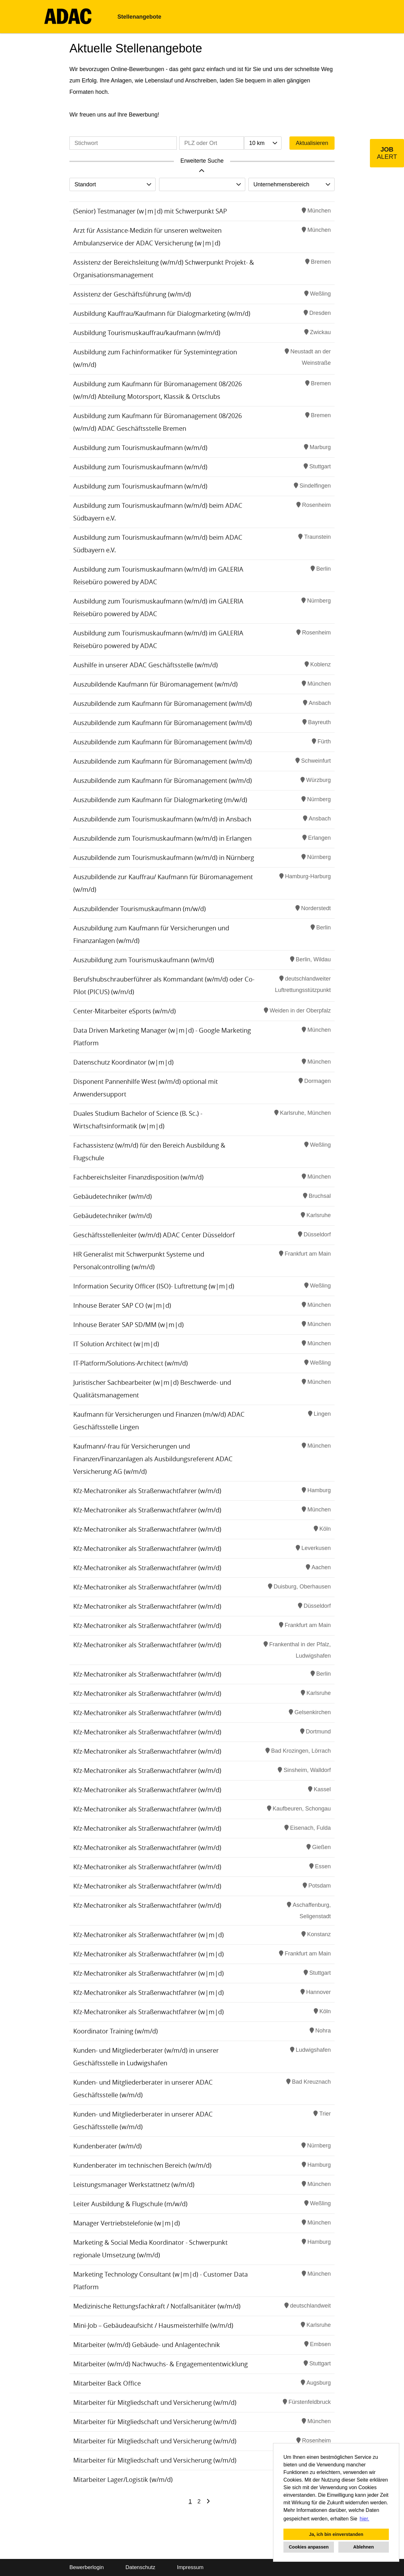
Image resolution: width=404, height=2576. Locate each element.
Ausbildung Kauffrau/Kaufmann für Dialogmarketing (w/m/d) (161, 313)
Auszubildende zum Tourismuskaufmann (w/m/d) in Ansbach (162, 819)
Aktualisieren (312, 143)
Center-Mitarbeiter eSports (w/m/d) (124, 1011)
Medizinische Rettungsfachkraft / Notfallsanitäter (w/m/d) (157, 2306)
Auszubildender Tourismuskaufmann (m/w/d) (139, 908)
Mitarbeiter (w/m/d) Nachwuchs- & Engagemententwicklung (160, 2364)
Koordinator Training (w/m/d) (115, 2031)
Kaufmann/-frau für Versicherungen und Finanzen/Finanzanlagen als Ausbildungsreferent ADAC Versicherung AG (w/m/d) (153, 1459)
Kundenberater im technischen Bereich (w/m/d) (142, 2165)
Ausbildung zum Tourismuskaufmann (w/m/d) (140, 447)
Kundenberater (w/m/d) (107, 2146)
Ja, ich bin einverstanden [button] (336, 2534)
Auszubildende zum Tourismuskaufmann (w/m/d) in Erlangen (162, 838)
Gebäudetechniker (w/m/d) (112, 1196)
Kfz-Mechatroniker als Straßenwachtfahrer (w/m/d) (147, 1490)
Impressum (190, 2567)
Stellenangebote (139, 17)
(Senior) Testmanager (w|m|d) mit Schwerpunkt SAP (150, 211)
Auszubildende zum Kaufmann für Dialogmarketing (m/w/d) (160, 800)
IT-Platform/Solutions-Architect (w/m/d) (130, 1363)
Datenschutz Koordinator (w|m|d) (123, 1062)
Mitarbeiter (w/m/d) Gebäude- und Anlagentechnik (146, 2344)
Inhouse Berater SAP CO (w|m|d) (122, 1305)
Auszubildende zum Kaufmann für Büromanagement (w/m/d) (162, 703)
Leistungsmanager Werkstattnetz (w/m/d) (133, 2184)
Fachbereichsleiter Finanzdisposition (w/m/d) (138, 1177)
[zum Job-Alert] (387, 153)
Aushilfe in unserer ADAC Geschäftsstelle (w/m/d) (145, 665)
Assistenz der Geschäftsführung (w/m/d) (132, 294)
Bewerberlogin (86, 2567)
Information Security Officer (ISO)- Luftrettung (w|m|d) (153, 1286)
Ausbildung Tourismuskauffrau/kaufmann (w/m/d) (146, 332)
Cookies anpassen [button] (309, 2546)
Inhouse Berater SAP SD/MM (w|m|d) (128, 1324)
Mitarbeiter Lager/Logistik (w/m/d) (123, 2479)
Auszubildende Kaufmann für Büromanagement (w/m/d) (155, 684)
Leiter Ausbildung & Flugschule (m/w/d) (130, 2204)
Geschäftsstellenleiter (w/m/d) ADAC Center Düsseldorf (154, 1235)
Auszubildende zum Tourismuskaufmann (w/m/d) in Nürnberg (163, 857)
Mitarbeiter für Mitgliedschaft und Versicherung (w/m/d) (154, 2402)
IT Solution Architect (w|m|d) (116, 1344)
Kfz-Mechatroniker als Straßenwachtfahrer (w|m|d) (148, 1934)
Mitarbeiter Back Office (107, 2383)
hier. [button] (364, 2518)
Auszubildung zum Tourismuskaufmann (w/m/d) (143, 960)
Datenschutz (140, 2567)
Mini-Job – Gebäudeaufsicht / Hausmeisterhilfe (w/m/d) (153, 2325)
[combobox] (262, 143)
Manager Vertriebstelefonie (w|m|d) (126, 2223)
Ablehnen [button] (363, 2546)
